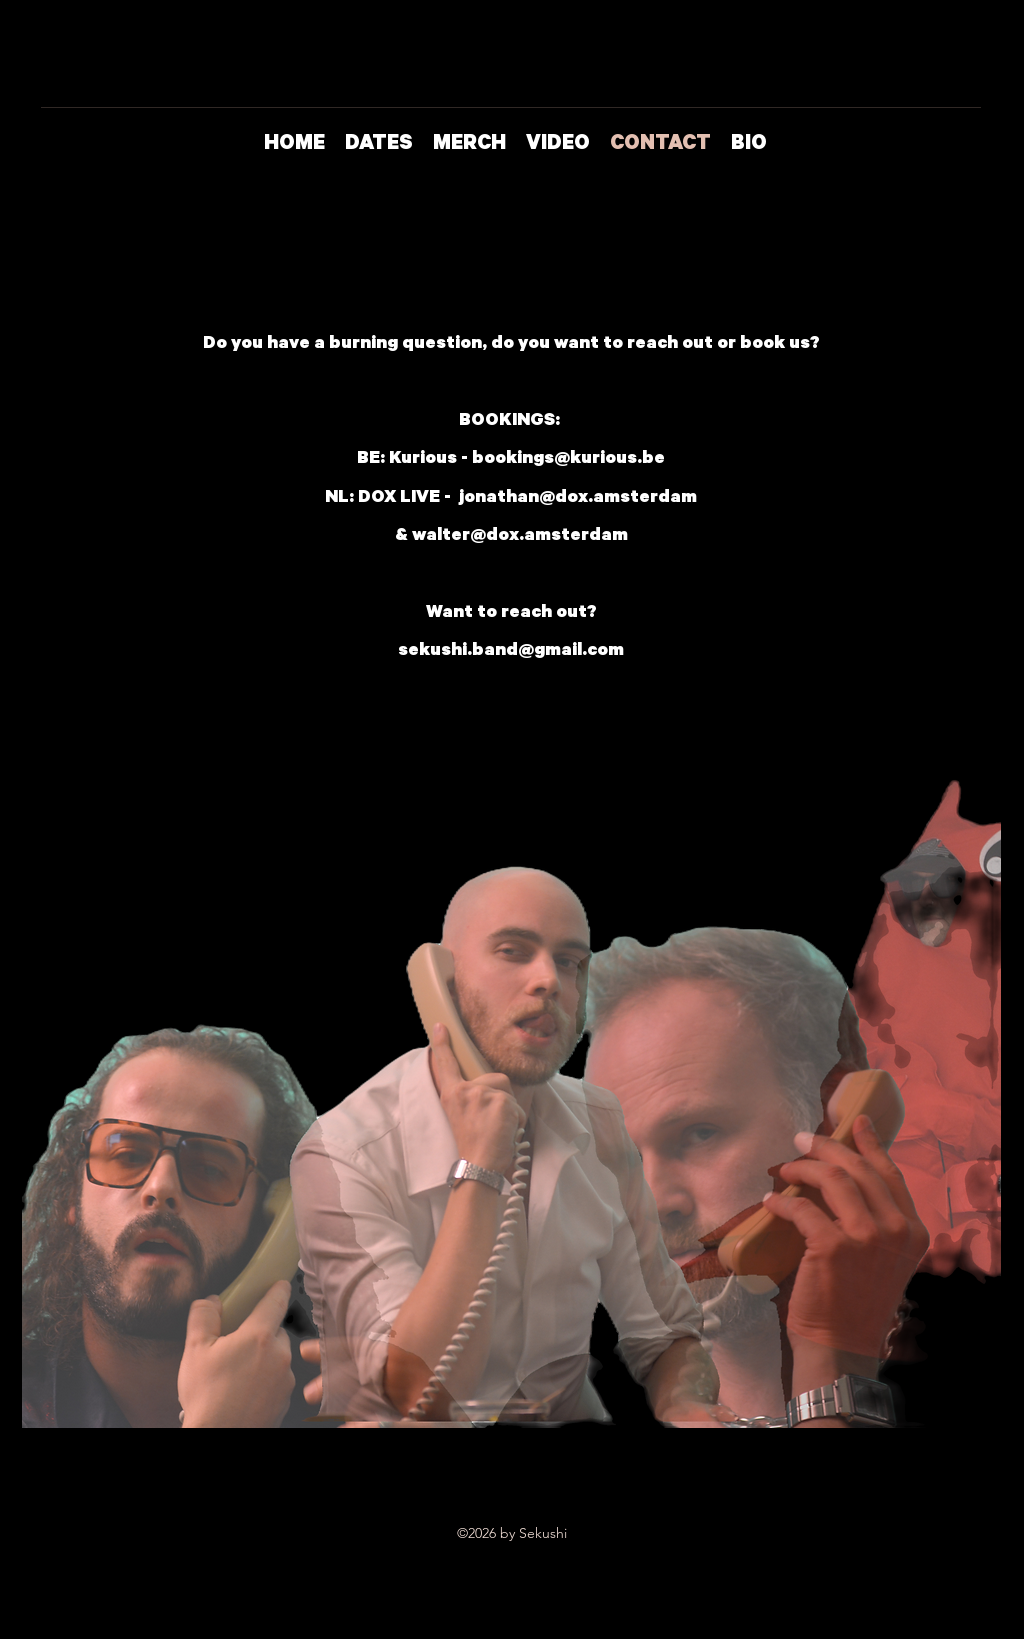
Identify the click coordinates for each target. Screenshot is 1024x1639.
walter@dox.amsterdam (520, 537)
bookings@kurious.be (568, 460)
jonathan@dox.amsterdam (578, 499)
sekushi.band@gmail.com (511, 652)
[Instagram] (912, 271)
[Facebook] (961, 271)
